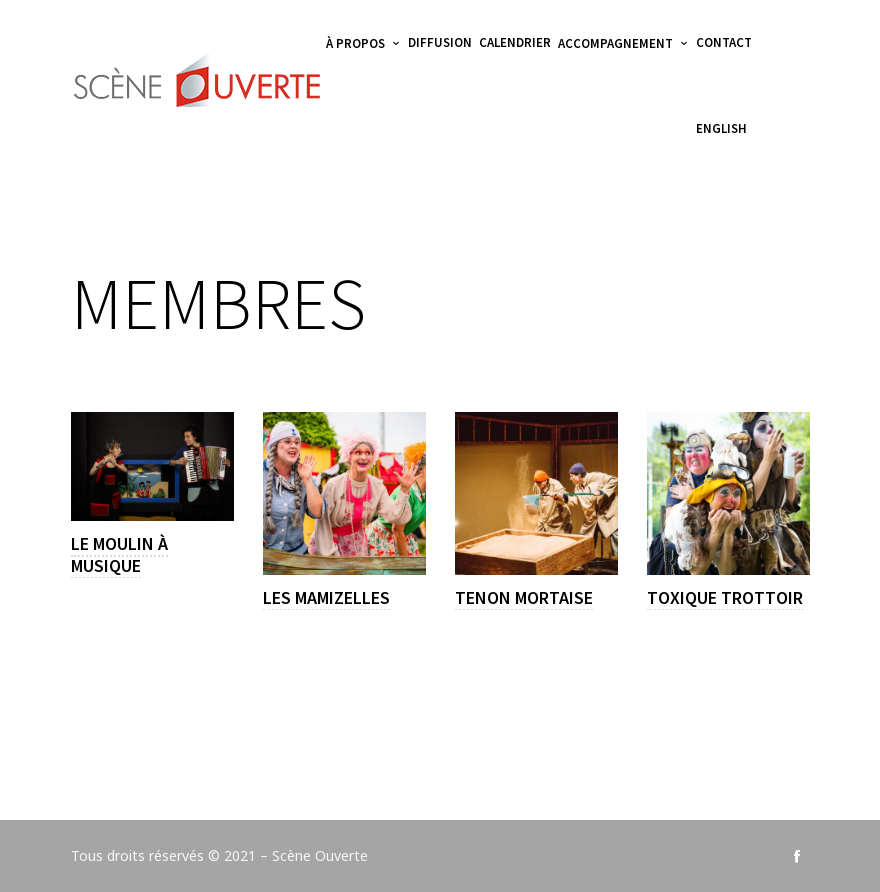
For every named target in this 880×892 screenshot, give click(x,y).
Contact (724, 42)
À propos (355, 43)
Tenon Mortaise (524, 597)
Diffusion (440, 42)
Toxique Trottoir (725, 597)
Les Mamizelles (326, 597)
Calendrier (515, 42)
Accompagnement (615, 43)
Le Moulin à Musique (119, 555)
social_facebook (797, 856)
